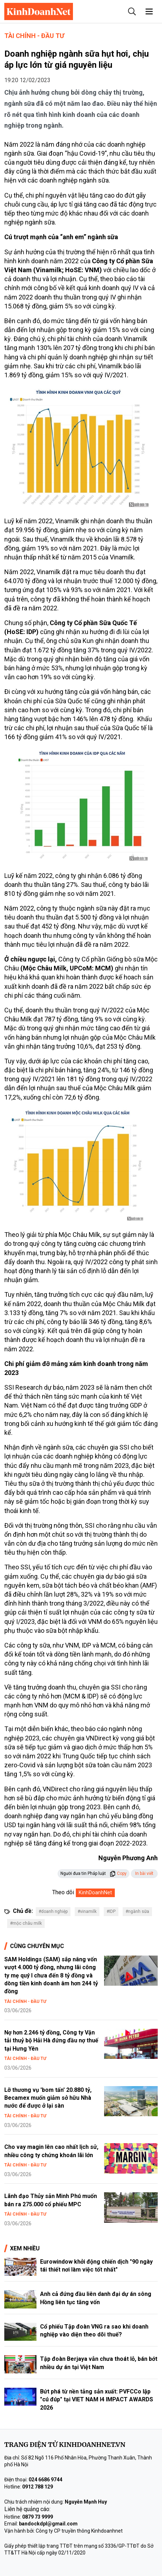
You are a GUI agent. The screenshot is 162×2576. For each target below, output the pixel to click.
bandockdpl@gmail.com (48, 2524)
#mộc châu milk (26, 1923)
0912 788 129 (37, 2487)
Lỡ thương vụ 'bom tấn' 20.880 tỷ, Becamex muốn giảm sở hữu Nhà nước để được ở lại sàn (48, 2097)
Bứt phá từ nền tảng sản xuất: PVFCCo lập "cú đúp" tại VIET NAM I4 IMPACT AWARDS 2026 (96, 2399)
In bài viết (144, 1873)
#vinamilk (87, 1911)
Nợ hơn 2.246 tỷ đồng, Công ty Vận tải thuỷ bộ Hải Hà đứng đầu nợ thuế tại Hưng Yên (51, 2040)
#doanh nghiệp (53, 1911)
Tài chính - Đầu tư (34, 35)
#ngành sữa (137, 1911)
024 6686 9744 (45, 2479)
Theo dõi (63, 1892)
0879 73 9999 (37, 2517)
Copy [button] (118, 1873)
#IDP (111, 1911)
